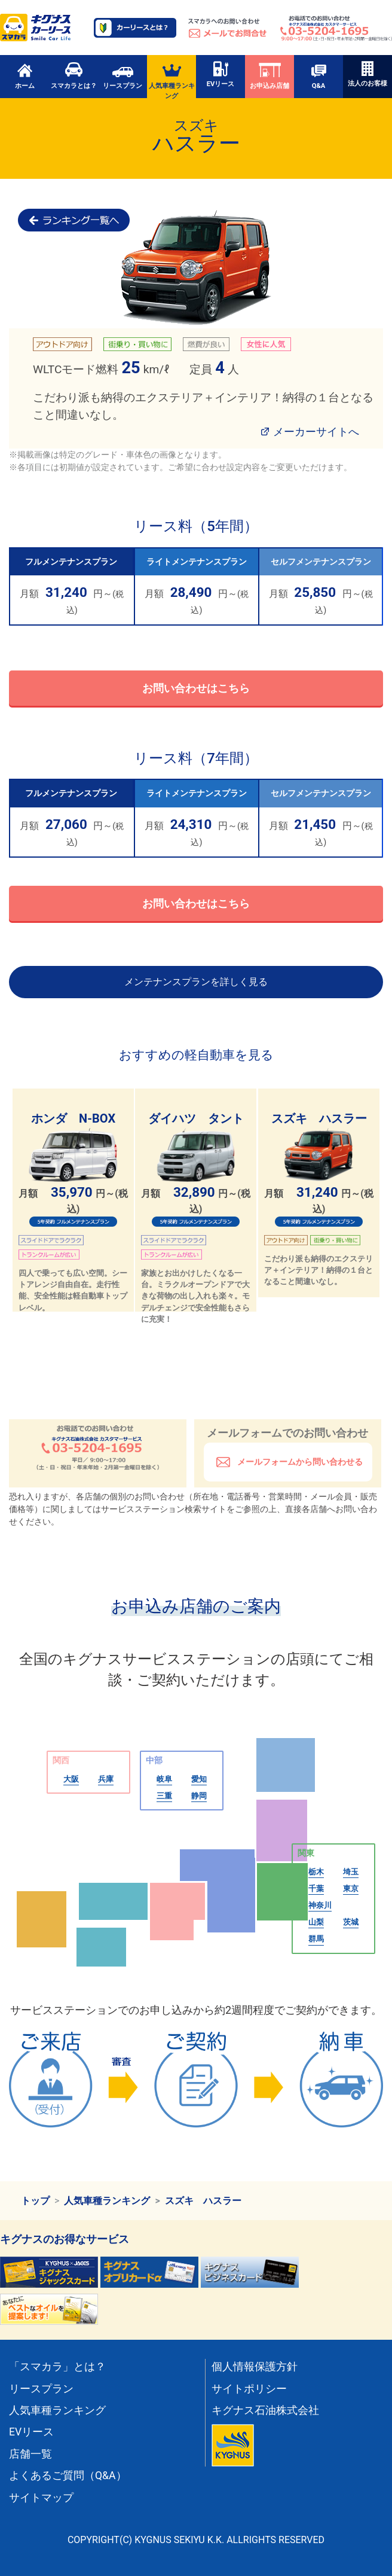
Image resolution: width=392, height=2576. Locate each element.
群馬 (316, 1938)
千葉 (316, 1888)
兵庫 (106, 1779)
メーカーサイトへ (316, 431)
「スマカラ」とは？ (57, 2367)
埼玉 (351, 1871)
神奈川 (320, 1905)
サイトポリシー (249, 2389)
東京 (351, 1888)
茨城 (351, 1921)
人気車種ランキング (172, 79)
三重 (164, 1795)
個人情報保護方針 (255, 2367)
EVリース (221, 74)
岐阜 (164, 1779)
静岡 (199, 1795)
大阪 (71, 1779)
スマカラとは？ (74, 75)
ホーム (25, 75)
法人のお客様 (367, 74)
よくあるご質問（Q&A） (68, 2476)
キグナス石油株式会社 (265, 2410)
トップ (35, 2200)
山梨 (316, 1921)
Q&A (318, 75)
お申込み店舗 (269, 75)
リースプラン (122, 75)
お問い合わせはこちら (196, 688)
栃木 (316, 1871)
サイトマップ (41, 2498)
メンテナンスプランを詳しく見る (196, 981)
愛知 (199, 1779)
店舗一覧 (30, 2454)
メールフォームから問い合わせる (299, 1462)
